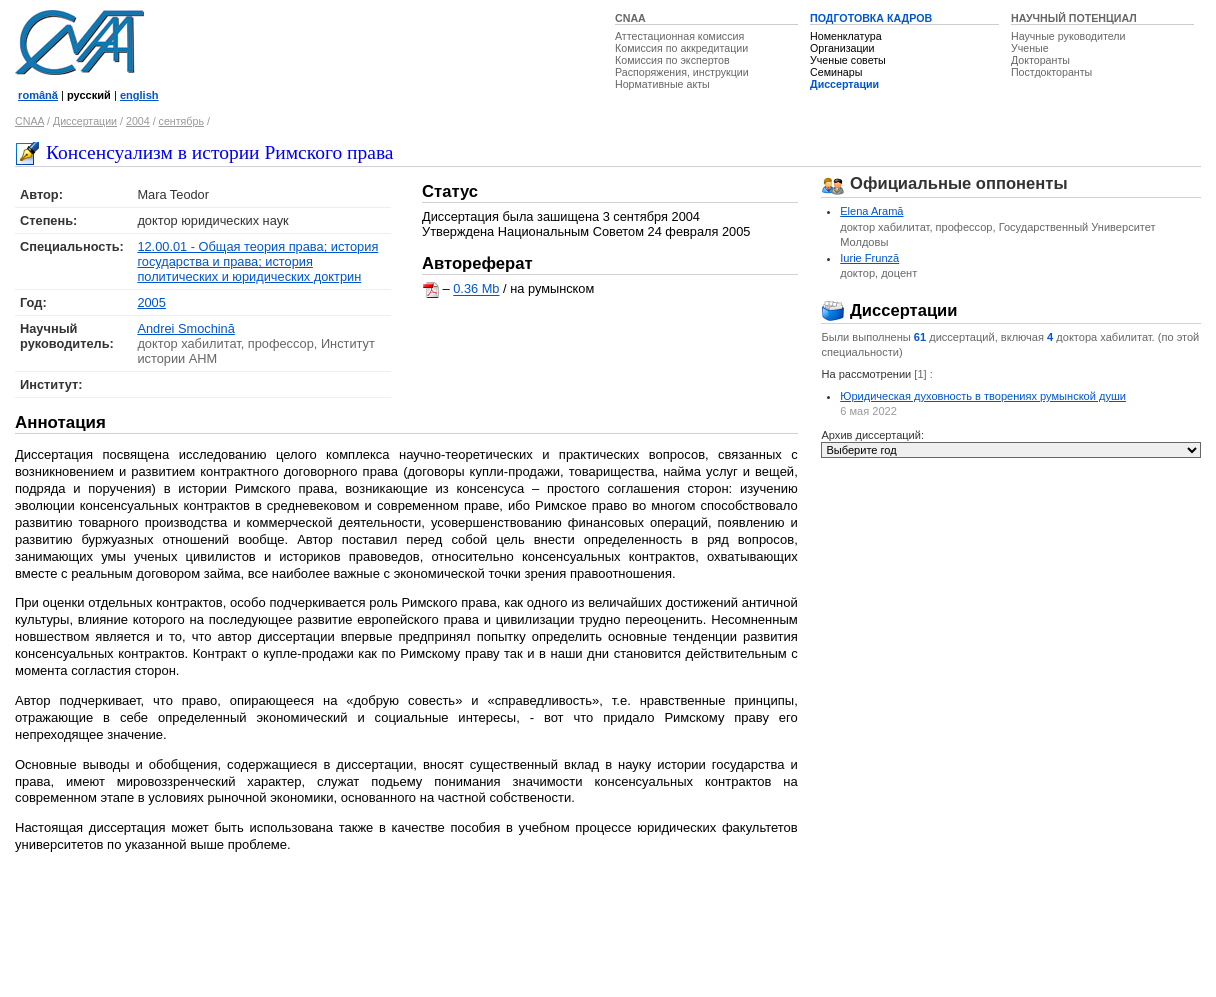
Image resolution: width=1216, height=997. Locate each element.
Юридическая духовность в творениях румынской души (983, 396)
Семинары (836, 72)
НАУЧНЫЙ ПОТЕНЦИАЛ (1074, 18)
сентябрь (181, 121)
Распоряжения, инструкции (682, 72)
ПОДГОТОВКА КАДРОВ (871, 18)
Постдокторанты (1051, 72)
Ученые (1030, 48)
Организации (842, 48)
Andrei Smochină (185, 328)
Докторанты (1040, 60)
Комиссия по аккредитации (681, 48)
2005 (151, 302)
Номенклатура (846, 36)
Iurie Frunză (869, 258)
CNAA (630, 18)
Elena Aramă (871, 211)
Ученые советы (848, 60)
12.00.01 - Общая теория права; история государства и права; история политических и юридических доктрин (257, 261)
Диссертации (844, 84)
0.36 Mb (476, 289)
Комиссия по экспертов (672, 60)
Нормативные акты (662, 84)
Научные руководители (1068, 36)
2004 (138, 121)
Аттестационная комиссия (679, 36)
